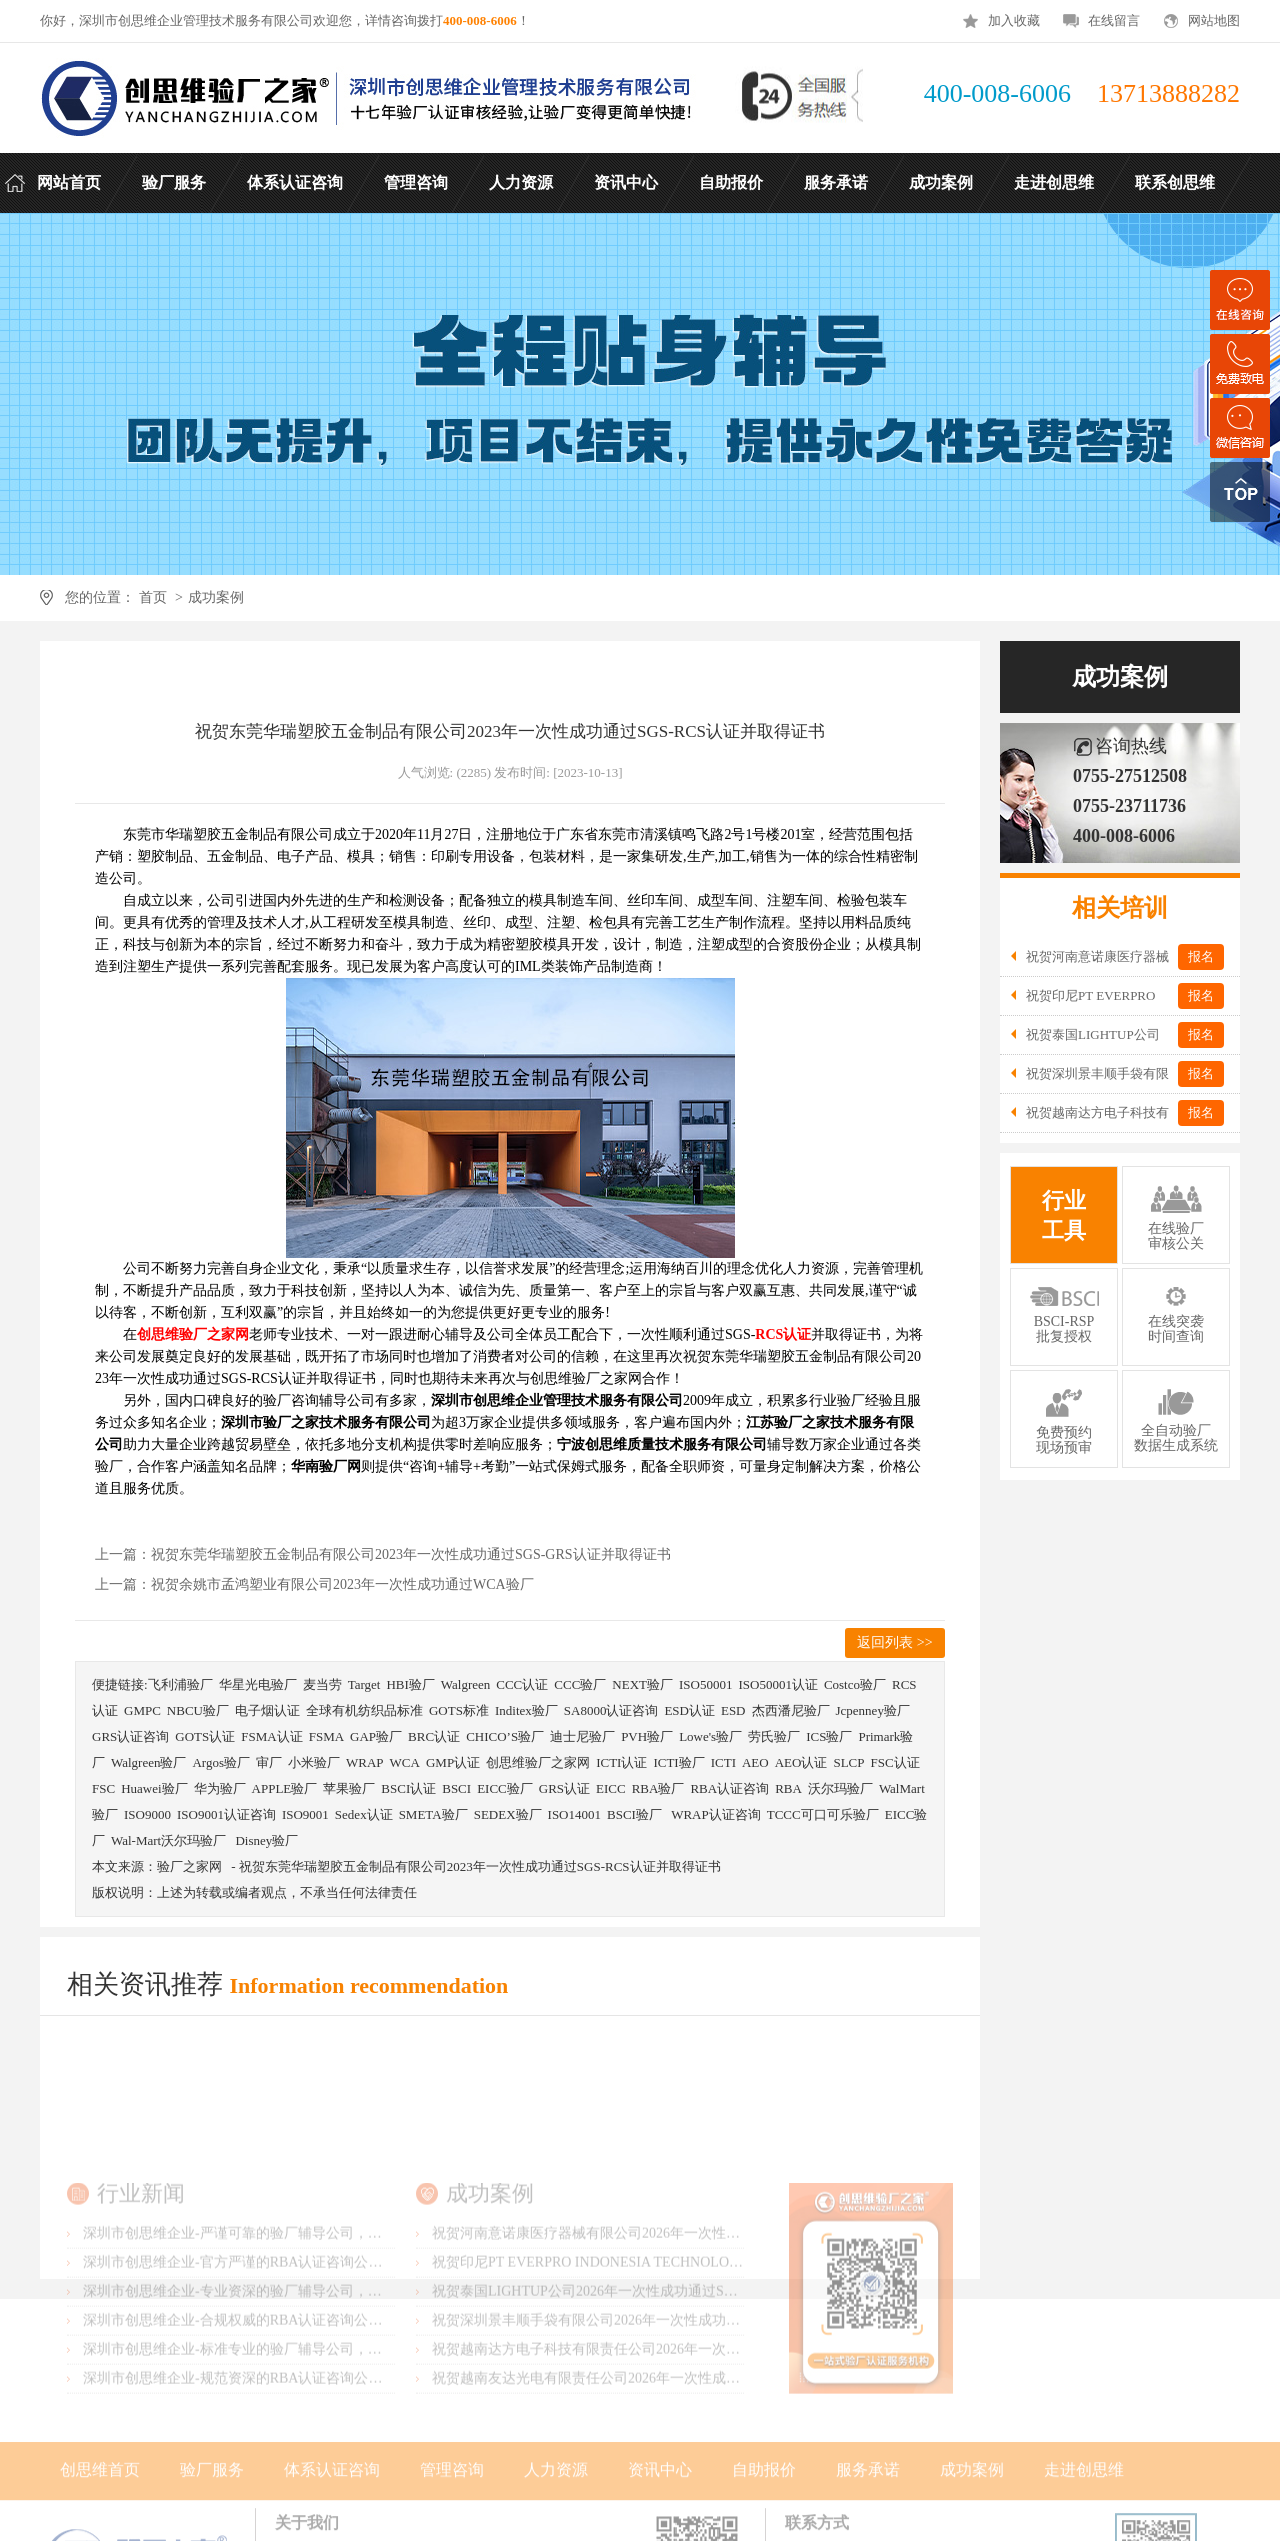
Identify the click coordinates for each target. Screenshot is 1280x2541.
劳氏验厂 (774, 1736)
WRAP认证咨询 (716, 1814)
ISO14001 (574, 1814)
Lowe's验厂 (710, 1736)
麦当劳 (322, 1684)
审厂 (269, 1762)
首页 (152, 597)
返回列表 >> (894, 1642)
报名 (1201, 956)
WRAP (365, 1762)
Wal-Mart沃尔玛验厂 (170, 1840)
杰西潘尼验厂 (791, 1710)
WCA (405, 1762)
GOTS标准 (459, 1710)
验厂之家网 (189, 1866)
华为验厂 (220, 1788)
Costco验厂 (855, 1684)
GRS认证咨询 (130, 1736)
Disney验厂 (266, 1840)
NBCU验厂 (198, 1710)
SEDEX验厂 (508, 1814)
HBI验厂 (410, 1684)
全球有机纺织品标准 (364, 1710)
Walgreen (465, 1684)
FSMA (326, 1736)
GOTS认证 (205, 1736)
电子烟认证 (267, 1710)
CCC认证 (522, 1684)
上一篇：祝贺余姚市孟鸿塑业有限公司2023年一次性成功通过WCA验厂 (314, 1584)
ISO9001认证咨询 (226, 1814)
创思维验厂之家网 (538, 1762)
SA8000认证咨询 (611, 1710)
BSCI (456, 1788)
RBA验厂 (658, 1788)
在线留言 (1114, 20)
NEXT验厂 (642, 1684)
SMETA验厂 (433, 1814)
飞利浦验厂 (180, 1684)
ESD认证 (689, 1710)
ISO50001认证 (777, 1684)
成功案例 (216, 597)
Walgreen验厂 (148, 1762)
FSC (103, 1788)
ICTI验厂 (678, 1762)
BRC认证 (434, 1736)
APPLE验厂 (285, 1788)
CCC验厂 (580, 1684)
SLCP (848, 1762)
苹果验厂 (349, 1788)
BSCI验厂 (636, 1814)
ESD (733, 1710)
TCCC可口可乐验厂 (823, 1814)
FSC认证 (894, 1762)
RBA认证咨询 (729, 1788)
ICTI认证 (621, 1762)
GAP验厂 (376, 1736)
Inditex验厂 (526, 1710)
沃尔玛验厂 (840, 1788)
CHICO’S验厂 (505, 1736)
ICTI (723, 1762)
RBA (788, 1788)
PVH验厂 (647, 1736)
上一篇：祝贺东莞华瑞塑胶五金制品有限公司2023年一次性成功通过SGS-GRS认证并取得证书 (383, 1554)
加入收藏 (1014, 20)
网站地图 (1214, 20)
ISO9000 (147, 1814)
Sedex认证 (364, 1814)
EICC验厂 (505, 1788)
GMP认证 (453, 1762)
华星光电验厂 (258, 1684)
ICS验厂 (829, 1736)
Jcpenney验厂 (873, 1710)
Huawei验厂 (154, 1788)
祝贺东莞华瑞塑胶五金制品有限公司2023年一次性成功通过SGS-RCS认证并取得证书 (480, 1866)
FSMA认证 (271, 1736)
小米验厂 (314, 1762)
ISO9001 (305, 1814)
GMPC (142, 1710)
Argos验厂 (221, 1762)
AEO (755, 1762)
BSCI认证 (408, 1788)
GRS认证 (564, 1788)
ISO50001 (705, 1684)
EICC (611, 1788)
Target (364, 1684)
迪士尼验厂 (582, 1736)
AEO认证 (801, 1762)
